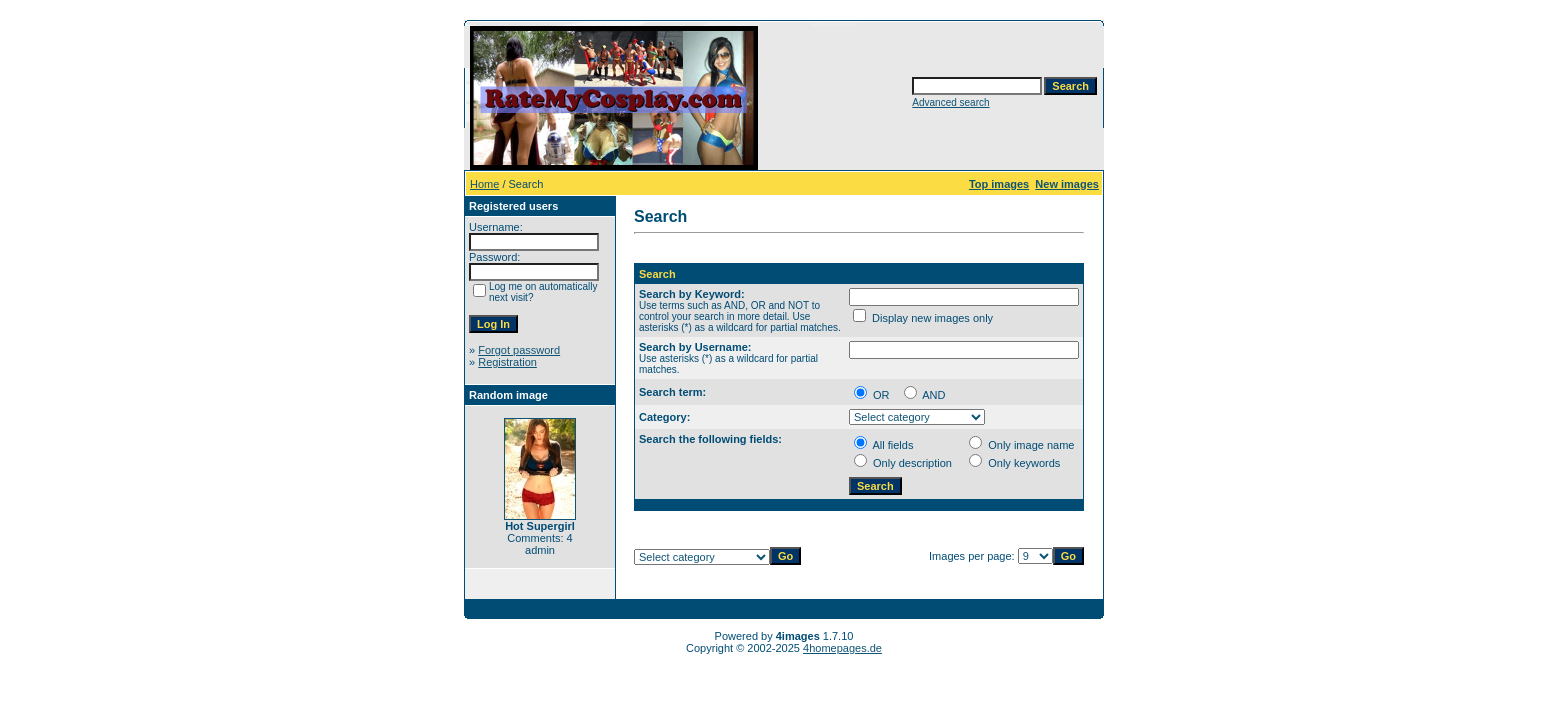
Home (484, 184)
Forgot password (519, 350)
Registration (507, 362)
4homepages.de (842, 648)
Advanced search (950, 102)
